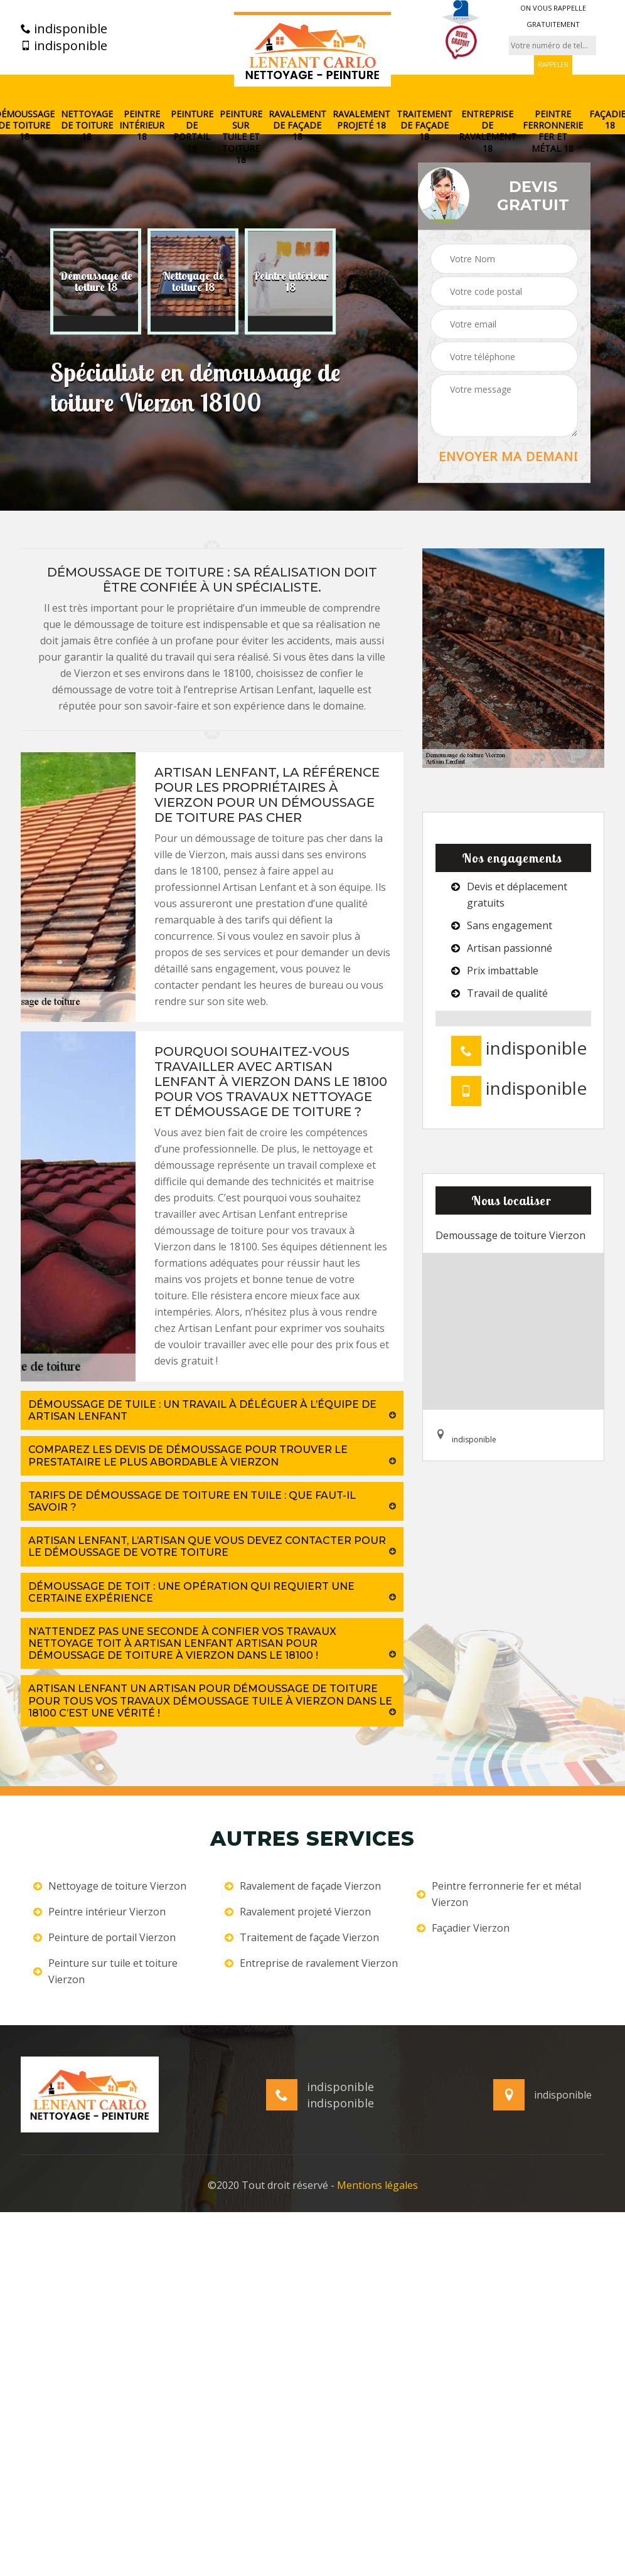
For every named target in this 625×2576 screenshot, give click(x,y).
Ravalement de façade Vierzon (303, 1886)
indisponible (64, 29)
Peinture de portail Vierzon (104, 1937)
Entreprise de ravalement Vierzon (311, 1963)
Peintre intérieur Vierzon (99, 1912)
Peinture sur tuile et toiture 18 (241, 137)
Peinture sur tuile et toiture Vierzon (105, 1971)
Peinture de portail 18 (192, 131)
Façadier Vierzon (463, 1928)
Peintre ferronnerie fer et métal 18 (553, 131)
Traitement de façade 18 (424, 125)
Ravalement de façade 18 (297, 125)
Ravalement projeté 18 (361, 120)
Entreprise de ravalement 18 (487, 131)
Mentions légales (377, 2185)
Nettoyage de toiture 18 (87, 125)
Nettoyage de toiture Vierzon (109, 1886)
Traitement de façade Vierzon (302, 1937)
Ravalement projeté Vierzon (298, 1912)
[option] (95, 281)
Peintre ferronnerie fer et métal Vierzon (499, 1894)
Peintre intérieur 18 (141, 125)
